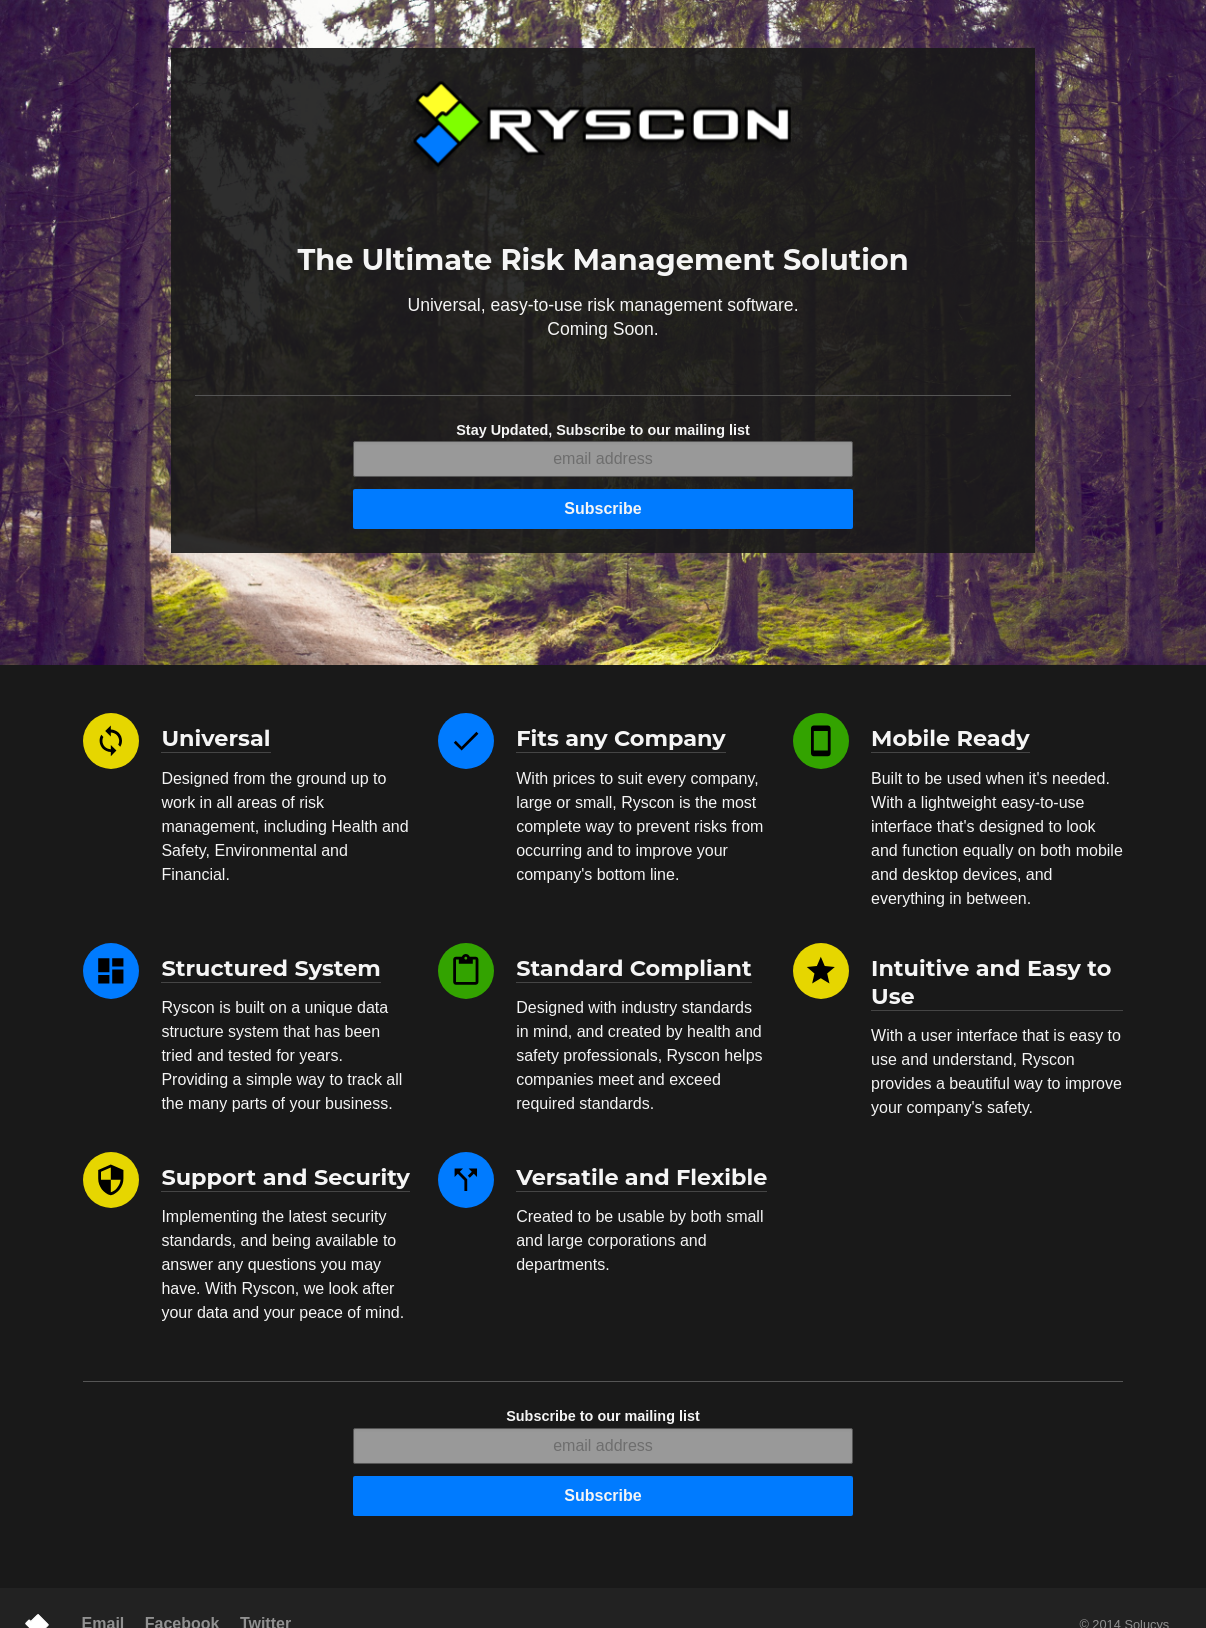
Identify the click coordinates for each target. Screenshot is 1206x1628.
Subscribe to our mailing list (603, 1416)
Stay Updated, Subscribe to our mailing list (602, 430)
